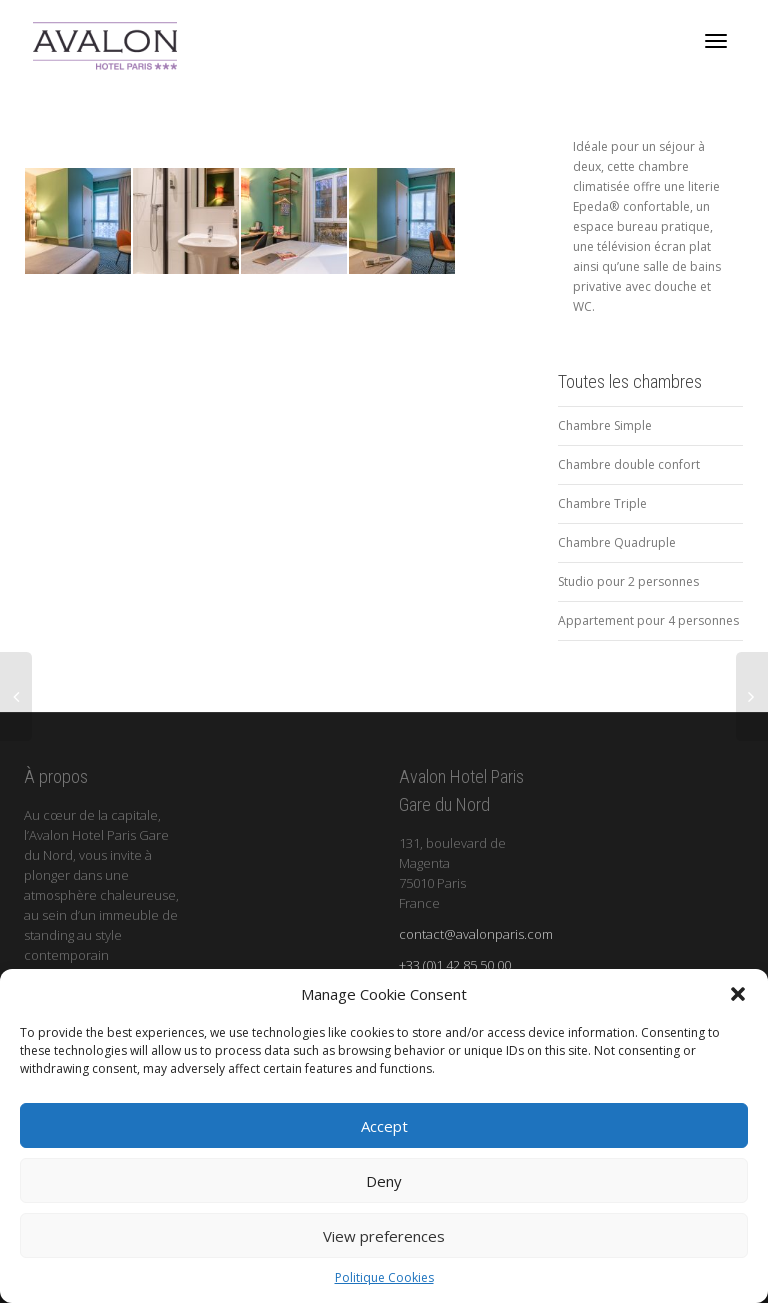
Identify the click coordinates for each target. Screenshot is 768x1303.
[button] (738, 994)
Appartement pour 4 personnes (648, 620)
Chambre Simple (605, 425)
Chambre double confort (629, 464)
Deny (384, 1181)
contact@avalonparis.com (476, 934)
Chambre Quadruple (617, 542)
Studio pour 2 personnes (628, 581)
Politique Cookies (384, 1277)
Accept (384, 1126)
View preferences (384, 1236)
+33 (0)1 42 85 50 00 (455, 965)
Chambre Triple (602, 503)
